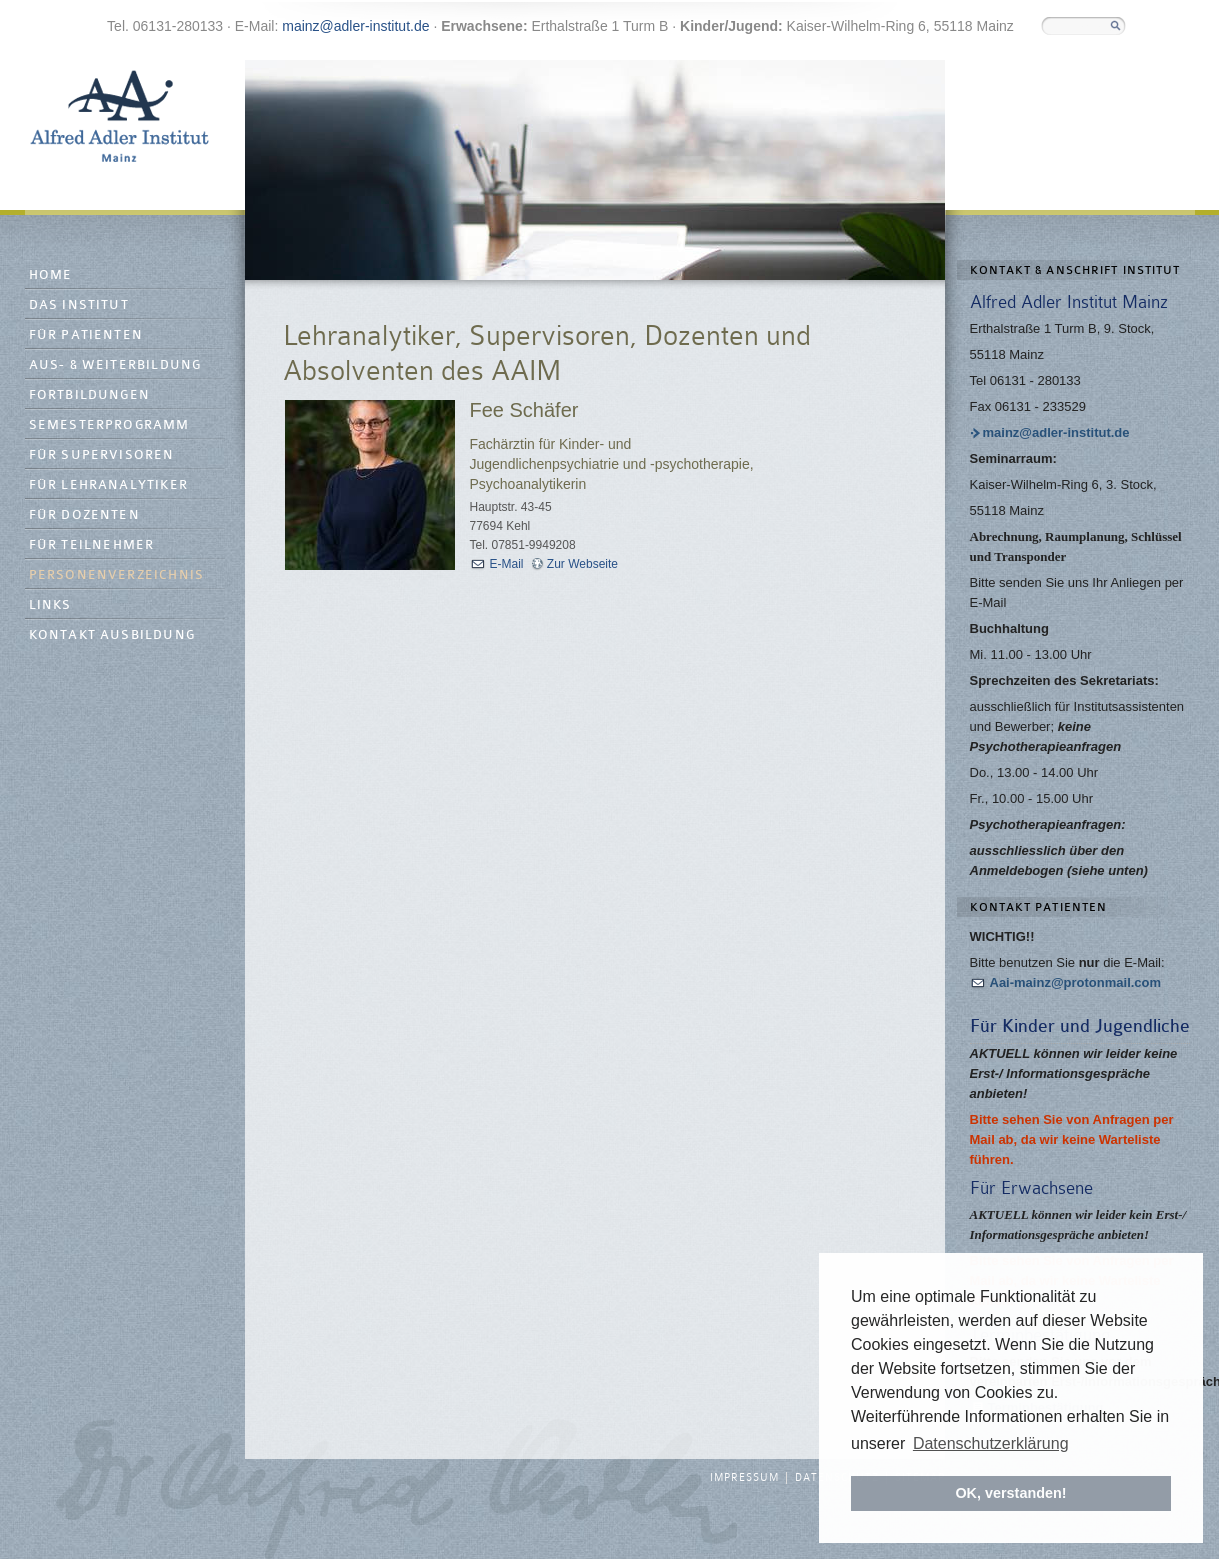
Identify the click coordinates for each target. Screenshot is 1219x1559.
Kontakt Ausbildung (112, 635)
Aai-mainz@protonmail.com (1076, 982)
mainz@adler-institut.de (355, 26)
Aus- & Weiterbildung (115, 365)
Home (51, 275)
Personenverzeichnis (117, 575)
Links (50, 605)
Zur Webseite (582, 564)
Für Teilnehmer (92, 545)
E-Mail (507, 564)
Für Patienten (86, 335)
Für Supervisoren (102, 455)
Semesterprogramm (109, 425)
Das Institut (79, 305)
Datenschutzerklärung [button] (991, 1443)
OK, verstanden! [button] (1010, 1493)
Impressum (744, 1478)
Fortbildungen (90, 395)
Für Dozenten (84, 515)
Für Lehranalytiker (109, 485)
